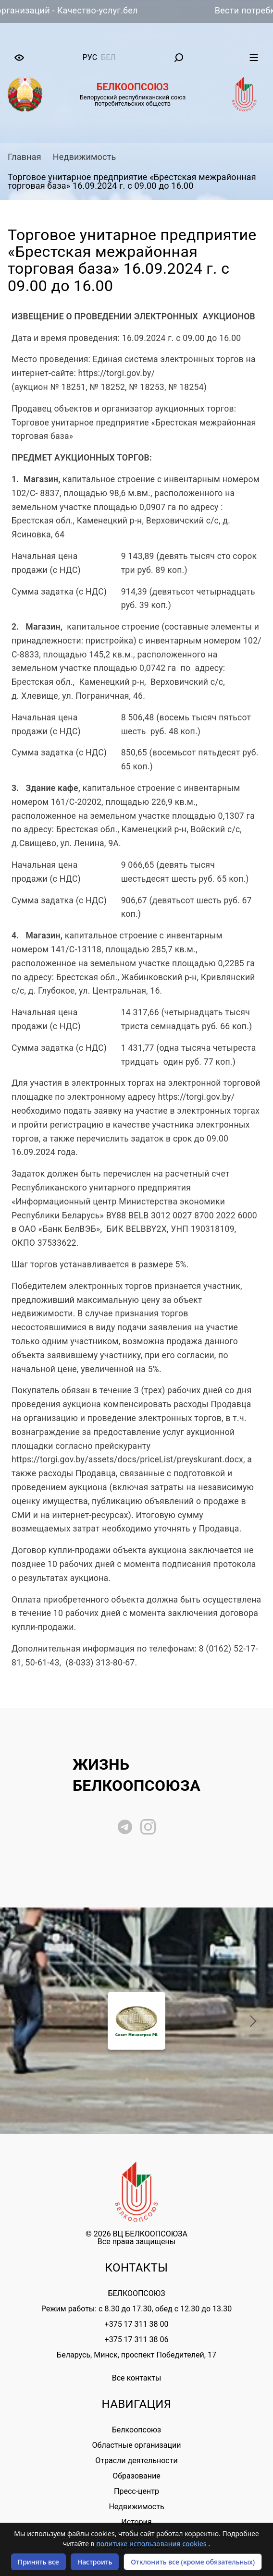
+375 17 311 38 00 (137, 2324)
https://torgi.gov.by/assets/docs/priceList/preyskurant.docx (127, 1459)
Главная (24, 157)
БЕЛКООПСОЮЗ (136, 2293)
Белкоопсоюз (136, 2429)
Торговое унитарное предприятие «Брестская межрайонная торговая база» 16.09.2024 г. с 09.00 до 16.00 (132, 181)
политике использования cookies (152, 2543)
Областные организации (136, 2445)
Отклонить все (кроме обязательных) (193, 2561)
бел (108, 57)
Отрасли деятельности (136, 2460)
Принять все (38, 2561)
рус (90, 57)
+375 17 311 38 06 (137, 2339)
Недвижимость (84, 157)
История (136, 2522)
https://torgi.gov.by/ (116, 373)
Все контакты (136, 2378)
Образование (136, 2475)
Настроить (94, 2561)
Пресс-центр (136, 2491)
